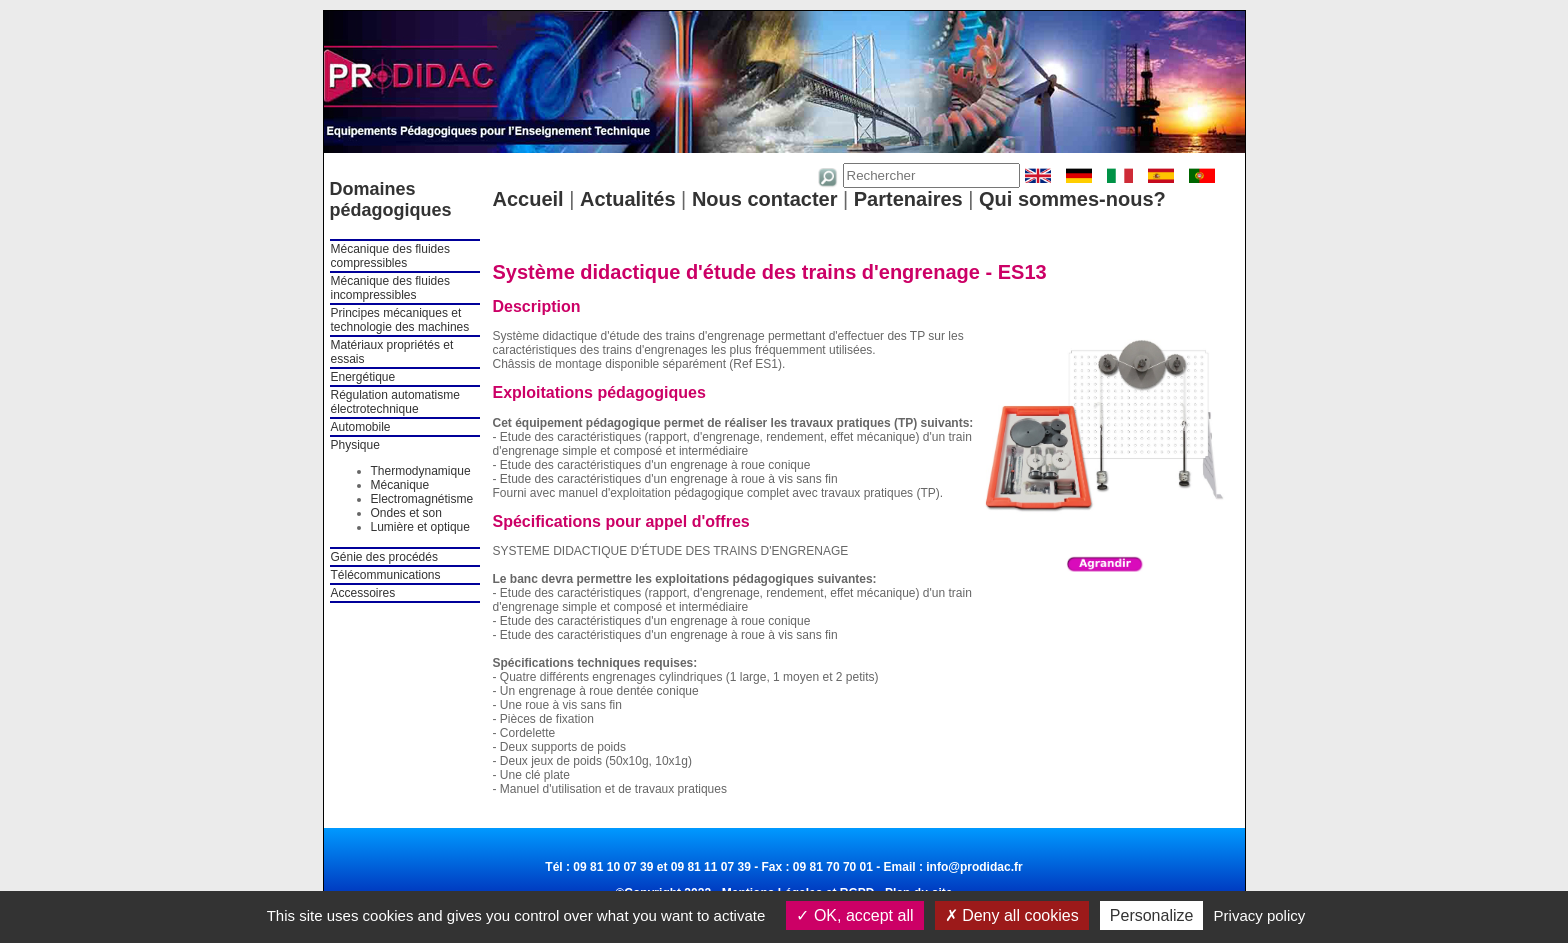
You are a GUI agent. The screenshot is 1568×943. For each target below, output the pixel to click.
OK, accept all (854, 915)
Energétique (363, 377)
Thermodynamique (421, 471)
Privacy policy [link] (1260, 915)
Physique (355, 445)
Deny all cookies (1012, 915)
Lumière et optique (420, 527)
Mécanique (400, 485)
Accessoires (363, 593)
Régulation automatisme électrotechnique (395, 402)
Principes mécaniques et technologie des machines (400, 320)
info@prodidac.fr (974, 867)
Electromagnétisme (422, 499)
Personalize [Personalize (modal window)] (1152, 915)
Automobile (361, 427)
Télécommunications (386, 575)
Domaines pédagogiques (391, 199)
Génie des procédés (384, 557)
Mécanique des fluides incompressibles (390, 288)
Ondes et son (406, 513)
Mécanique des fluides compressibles (390, 256)
